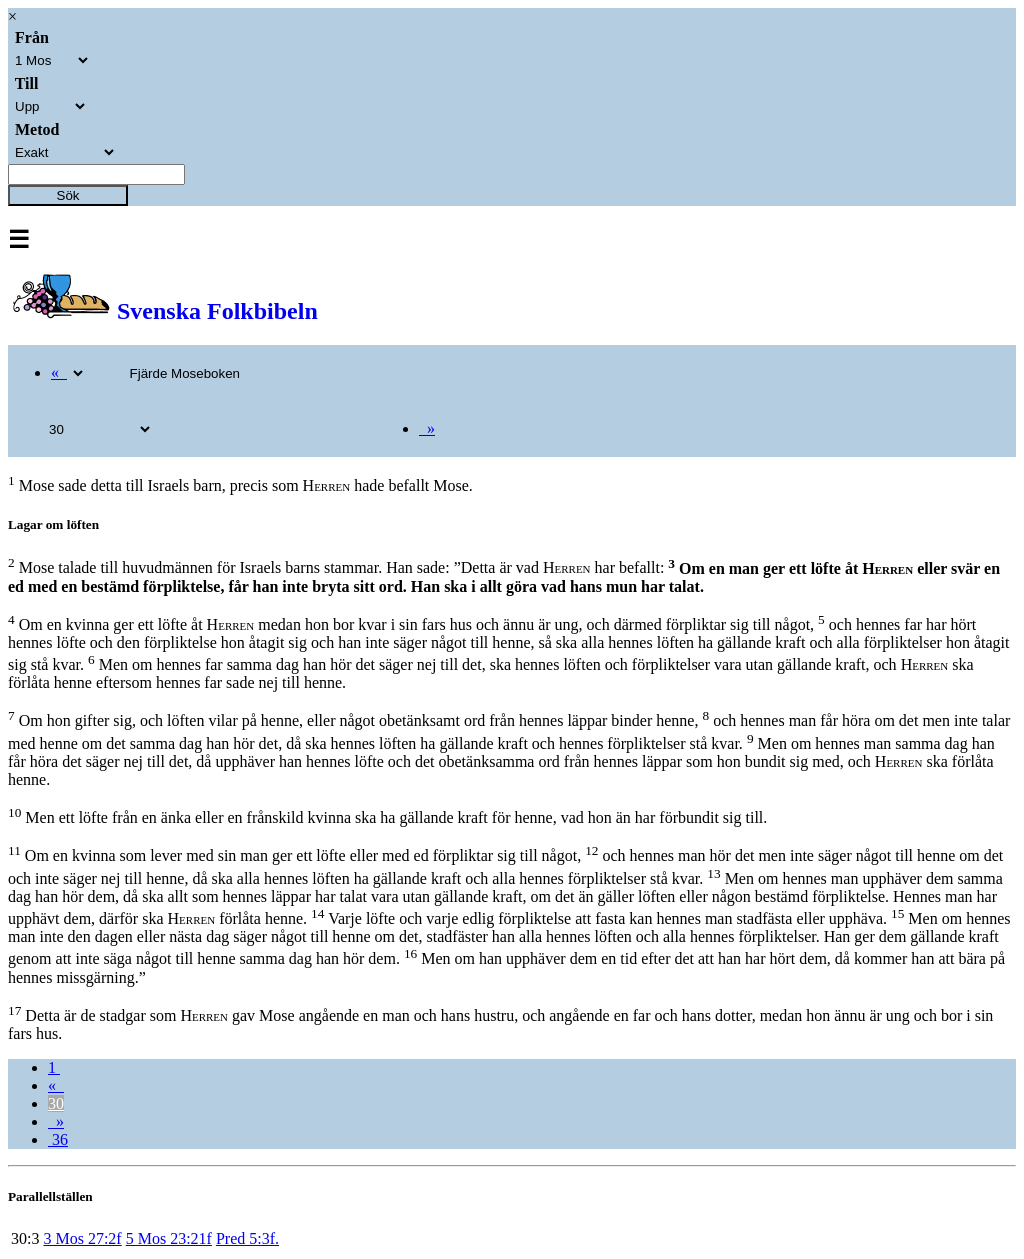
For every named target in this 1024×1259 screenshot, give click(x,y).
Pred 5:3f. (247, 1238)
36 (58, 1139)
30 (56, 1103)
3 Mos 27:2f (82, 1238)
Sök (68, 195)
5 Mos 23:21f (169, 1238)
